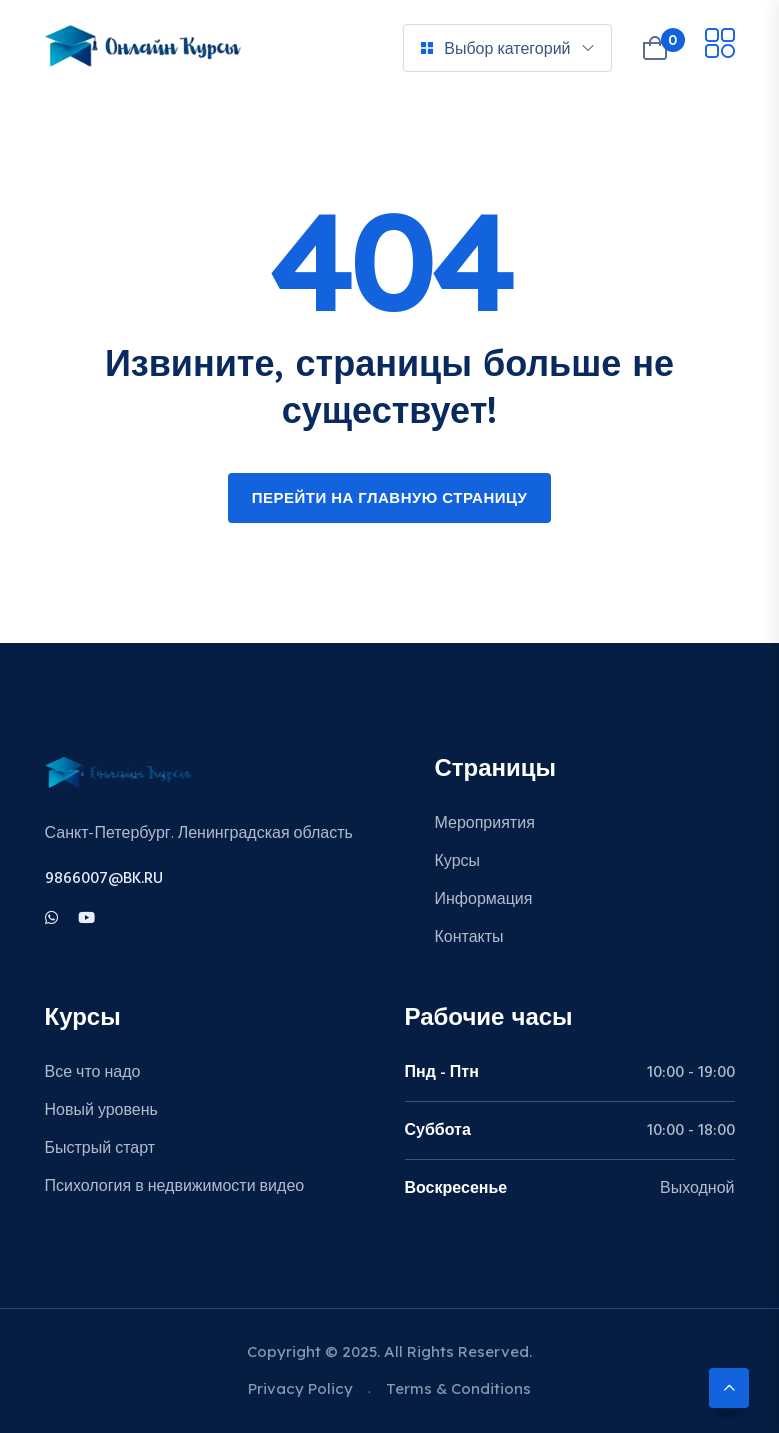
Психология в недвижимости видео (175, 1187)
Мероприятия (485, 824)
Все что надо (93, 1073)
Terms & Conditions (458, 1388)
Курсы (458, 862)
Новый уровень (101, 1111)
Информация (484, 900)
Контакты (469, 938)
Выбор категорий (495, 48)
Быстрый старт (100, 1149)
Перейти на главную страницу (390, 499)
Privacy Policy (300, 1388)
